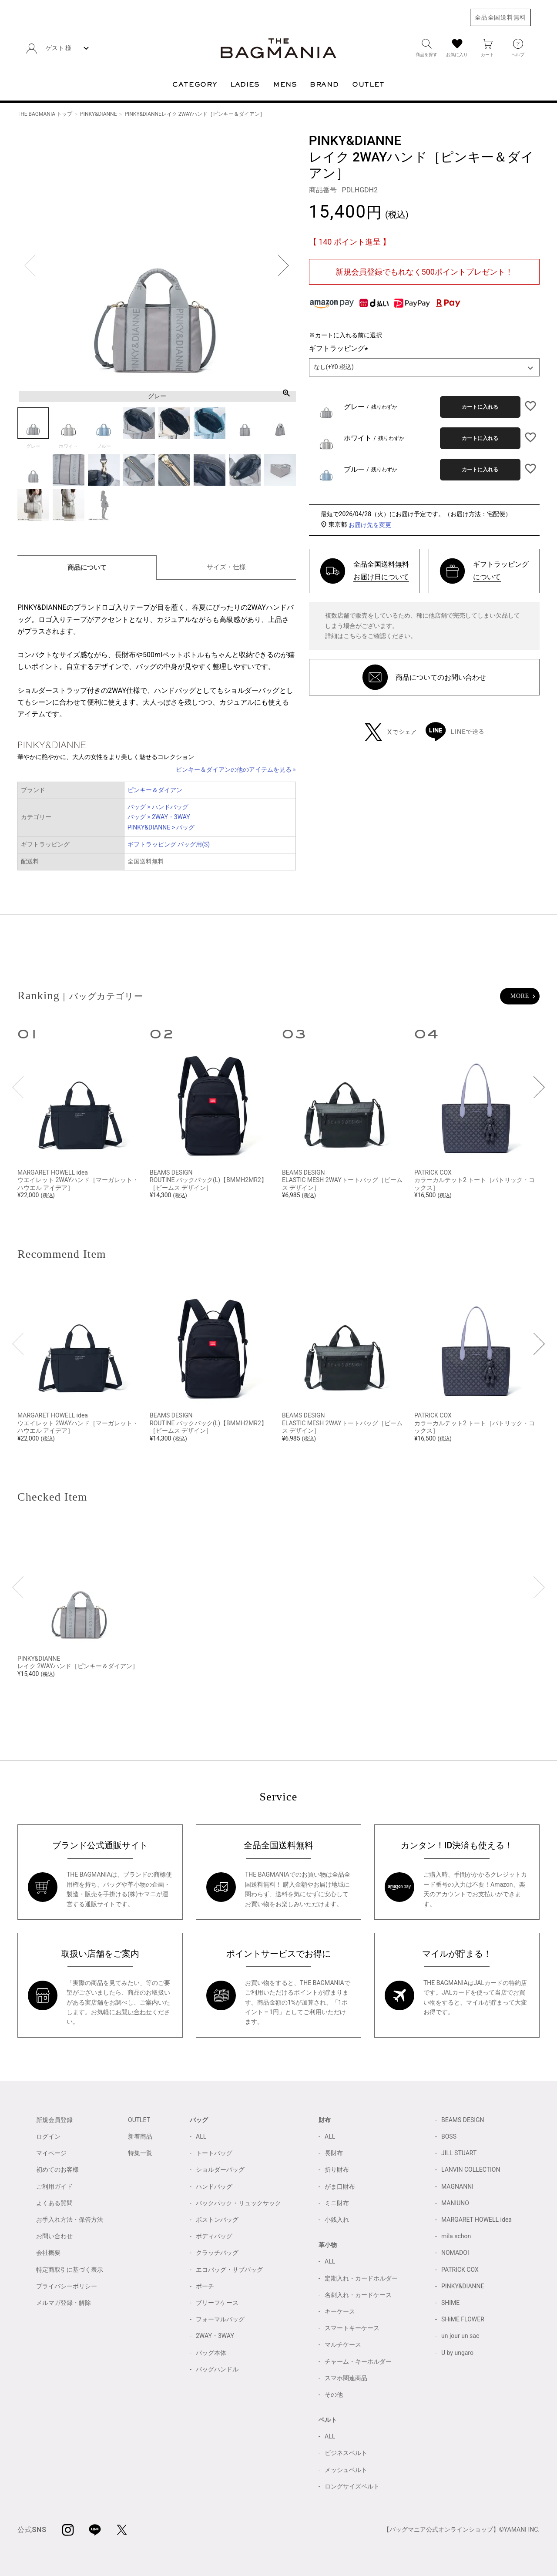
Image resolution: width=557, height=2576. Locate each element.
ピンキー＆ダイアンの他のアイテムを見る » (236, 769)
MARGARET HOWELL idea (476, 2219)
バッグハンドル (217, 2369)
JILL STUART (458, 2152)
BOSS (448, 2136)
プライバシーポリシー (66, 2286)
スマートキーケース (352, 2327)
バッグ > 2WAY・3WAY (159, 816)
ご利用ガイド (54, 2186)
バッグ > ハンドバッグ (158, 806)
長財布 (334, 2152)
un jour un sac (460, 2335)
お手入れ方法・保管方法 (69, 2219)
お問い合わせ (133, 2011)
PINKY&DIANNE (98, 114)
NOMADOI (455, 2252)
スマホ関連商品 (346, 2377)
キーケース (340, 2311)
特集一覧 (140, 2152)
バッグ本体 (211, 2352)
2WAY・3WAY (215, 2335)
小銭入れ (337, 2219)
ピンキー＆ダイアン (155, 789)
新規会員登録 (54, 2119)
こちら (352, 635)
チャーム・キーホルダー (358, 2361)
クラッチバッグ (217, 2252)
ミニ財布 (337, 2203)
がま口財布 (340, 2186)
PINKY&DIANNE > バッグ (161, 827)
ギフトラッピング (340, 348)
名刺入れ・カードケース (358, 2294)
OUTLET (139, 2119)
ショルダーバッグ (220, 2169)
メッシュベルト (346, 2469)
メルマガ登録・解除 (63, 2302)
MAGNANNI (457, 2186)
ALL (201, 2136)
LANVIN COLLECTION (470, 2169)
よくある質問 (54, 2203)
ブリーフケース (217, 2302)
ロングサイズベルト (352, 2486)
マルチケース (343, 2344)
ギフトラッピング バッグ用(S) (169, 844)
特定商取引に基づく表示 (69, 2269)
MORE (519, 996)
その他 (334, 2394)
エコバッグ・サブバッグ (229, 2269)
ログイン (48, 2136)
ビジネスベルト (346, 2452)
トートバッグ (214, 2152)
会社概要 (48, 2252)
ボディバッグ (214, 2236)
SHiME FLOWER (462, 2319)
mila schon (456, 2236)
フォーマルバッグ (220, 2319)
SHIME (450, 2302)
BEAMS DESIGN (462, 2119)
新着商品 (140, 2136)
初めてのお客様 (57, 2169)
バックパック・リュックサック (238, 2203)
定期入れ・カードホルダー (361, 2278)
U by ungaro (457, 2352)
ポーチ (205, 2286)
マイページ (51, 2152)
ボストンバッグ (217, 2219)
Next (283, 265)
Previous (30, 265)
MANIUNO (455, 2203)
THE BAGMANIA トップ (44, 114)
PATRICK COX (460, 2269)
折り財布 (337, 2169)
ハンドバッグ (214, 2186)
